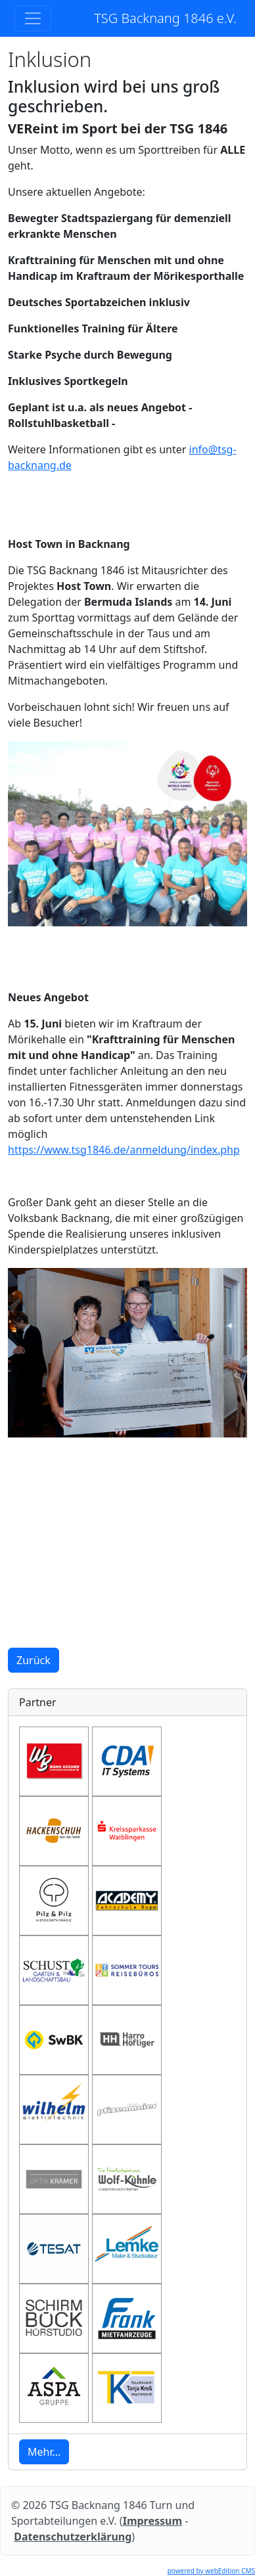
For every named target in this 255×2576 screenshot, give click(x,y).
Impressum (152, 2521)
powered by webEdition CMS (211, 2570)
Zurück (33, 1660)
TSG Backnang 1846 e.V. (165, 18)
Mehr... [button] (44, 2452)
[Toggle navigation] (32, 18)
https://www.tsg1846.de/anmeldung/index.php (124, 1149)
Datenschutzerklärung (72, 2536)
